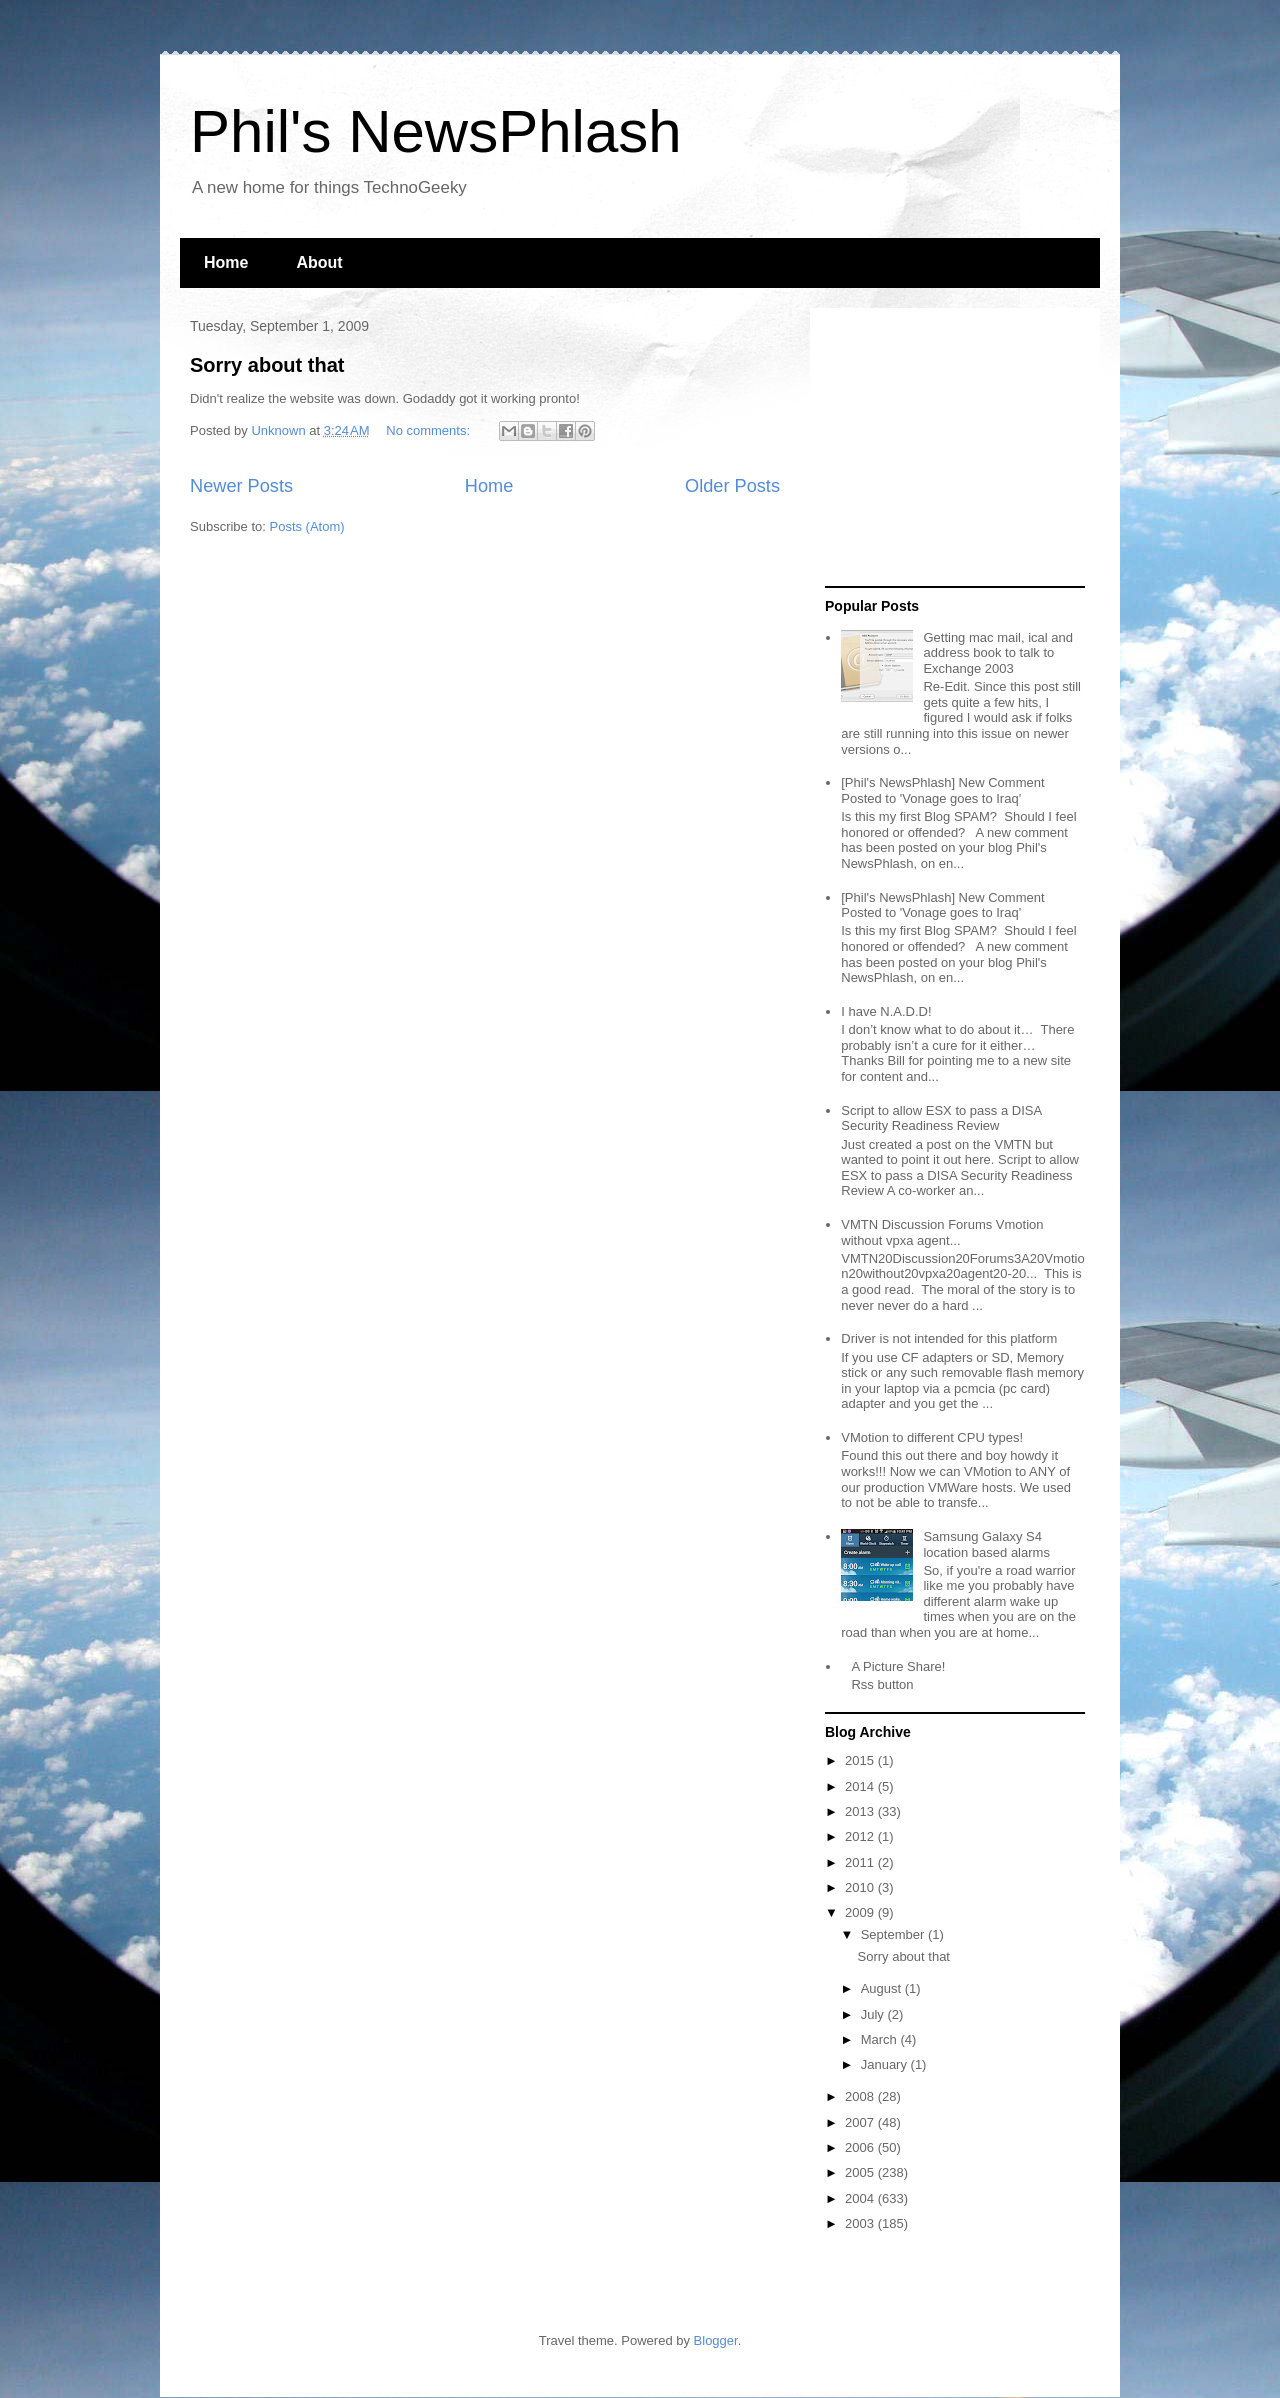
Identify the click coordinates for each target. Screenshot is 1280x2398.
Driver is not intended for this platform (949, 1338)
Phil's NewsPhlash (436, 131)
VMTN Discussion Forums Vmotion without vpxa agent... (942, 1232)
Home (226, 262)
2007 (861, 2122)
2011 (861, 1862)
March (881, 2039)
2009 (861, 1912)
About (319, 262)
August (883, 1988)
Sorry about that (267, 365)
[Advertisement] (950, 448)
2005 (861, 2172)
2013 (861, 1811)
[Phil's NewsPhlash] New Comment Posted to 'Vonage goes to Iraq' (942, 790)
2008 (861, 2096)
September (894, 1934)
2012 (861, 1836)
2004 (861, 2198)
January (886, 2064)
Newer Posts (241, 486)
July (874, 2014)
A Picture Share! (898, 1666)
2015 (861, 1760)
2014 (861, 1786)
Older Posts (732, 486)
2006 (861, 2147)
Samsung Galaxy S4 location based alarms (986, 1544)
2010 (861, 1887)
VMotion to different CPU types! (932, 1437)
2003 (861, 2223)
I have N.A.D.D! (886, 1011)
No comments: (429, 430)
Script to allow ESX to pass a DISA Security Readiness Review (941, 1118)
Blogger (716, 2340)
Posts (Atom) (307, 526)
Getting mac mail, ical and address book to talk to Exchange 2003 (998, 653)
